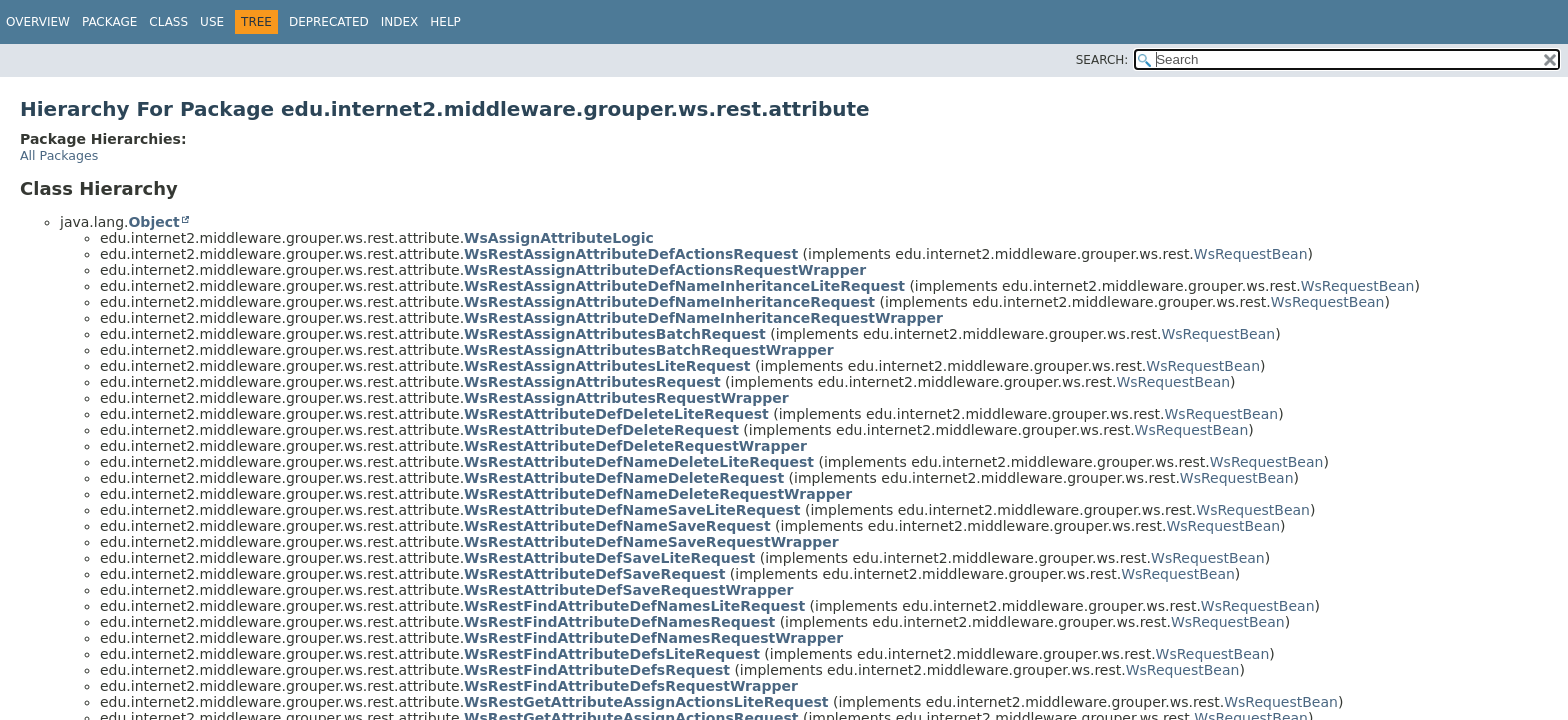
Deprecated (329, 22)
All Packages (59, 155)
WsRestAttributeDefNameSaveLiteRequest (632, 510)
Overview (38, 22)
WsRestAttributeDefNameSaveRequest (617, 526)
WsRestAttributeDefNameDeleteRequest (624, 478)
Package (109, 22)
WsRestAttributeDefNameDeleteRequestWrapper (658, 494)
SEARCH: (1102, 60)
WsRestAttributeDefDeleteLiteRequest (616, 414)
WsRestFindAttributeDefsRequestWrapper (631, 686)
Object (153, 222)
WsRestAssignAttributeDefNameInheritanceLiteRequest (684, 286)
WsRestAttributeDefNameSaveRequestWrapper (651, 542)
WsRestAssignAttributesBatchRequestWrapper (649, 350)
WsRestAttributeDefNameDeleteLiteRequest (639, 462)
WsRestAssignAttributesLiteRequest (607, 366)
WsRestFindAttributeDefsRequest (597, 670)
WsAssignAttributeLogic (559, 238)
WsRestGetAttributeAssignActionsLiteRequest (646, 702)
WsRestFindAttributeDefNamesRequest (619, 622)
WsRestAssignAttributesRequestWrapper (626, 398)
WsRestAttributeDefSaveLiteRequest (609, 558)
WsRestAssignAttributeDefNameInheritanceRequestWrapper (703, 318)
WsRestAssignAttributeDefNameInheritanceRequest (669, 302)
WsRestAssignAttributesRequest (592, 382)
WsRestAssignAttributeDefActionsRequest (631, 254)
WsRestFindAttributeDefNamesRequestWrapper (653, 638)
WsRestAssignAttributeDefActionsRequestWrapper (665, 270)
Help (445, 22)
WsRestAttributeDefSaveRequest (594, 574)
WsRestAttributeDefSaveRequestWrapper (628, 590)
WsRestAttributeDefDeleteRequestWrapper (635, 446)
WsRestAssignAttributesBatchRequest (615, 334)
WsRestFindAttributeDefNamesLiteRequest (634, 606)
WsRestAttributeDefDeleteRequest (601, 430)
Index (400, 22)
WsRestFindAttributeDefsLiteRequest (612, 654)
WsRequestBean (1251, 254)
